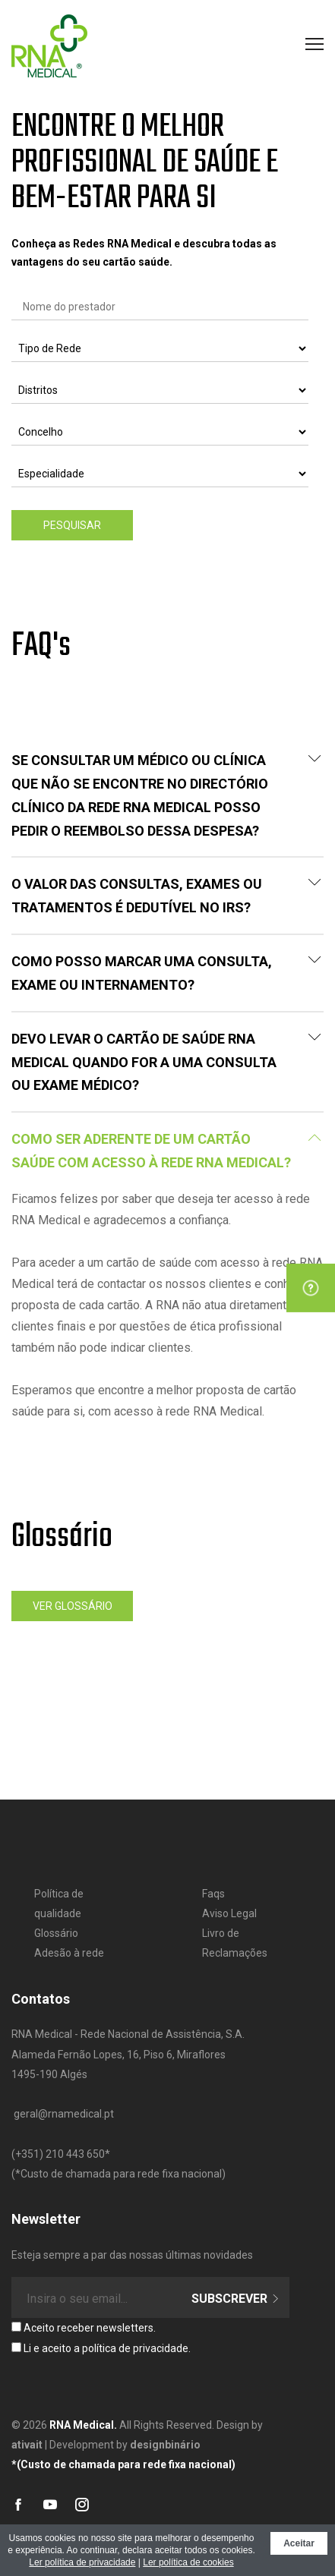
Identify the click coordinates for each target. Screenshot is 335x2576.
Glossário (56, 1933)
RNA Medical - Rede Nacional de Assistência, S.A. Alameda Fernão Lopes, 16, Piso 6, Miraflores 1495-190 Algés (128, 2054)
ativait (27, 2445)
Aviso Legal (229, 1913)
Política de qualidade (59, 1903)
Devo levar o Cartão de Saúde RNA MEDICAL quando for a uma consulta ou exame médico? (166, 1062)
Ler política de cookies (188, 2562)
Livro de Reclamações (234, 1943)
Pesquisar (72, 525)
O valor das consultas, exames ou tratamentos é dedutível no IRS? (166, 895)
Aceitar (298, 2543)
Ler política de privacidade (82, 2562)
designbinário (165, 2445)
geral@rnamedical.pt (64, 2114)
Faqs (213, 1894)
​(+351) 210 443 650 (58, 2154)
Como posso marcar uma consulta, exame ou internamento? (166, 973)
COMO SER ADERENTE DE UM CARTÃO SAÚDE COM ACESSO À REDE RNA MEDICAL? (166, 1150)
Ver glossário (72, 1606)
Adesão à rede (69, 1953)
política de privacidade (135, 2348)
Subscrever (235, 2298)
